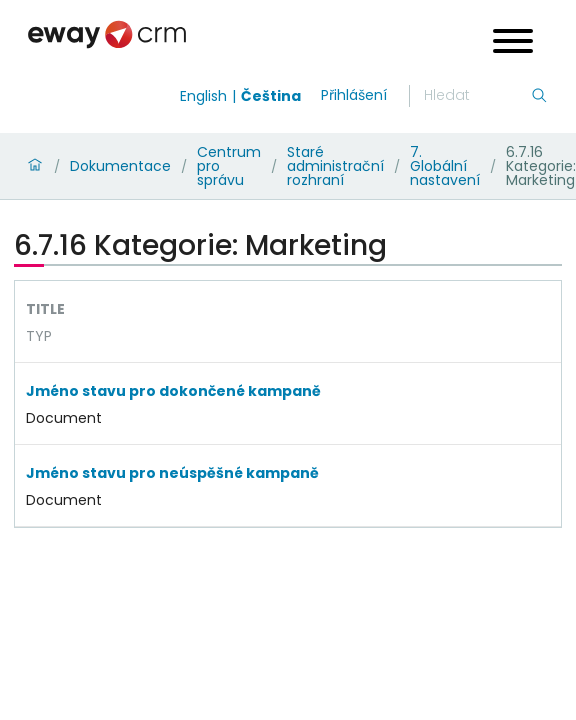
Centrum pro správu (229, 166)
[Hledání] (477, 96)
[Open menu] (513, 43)
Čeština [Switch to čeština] (271, 96)
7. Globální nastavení (445, 166)
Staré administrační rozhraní (335, 166)
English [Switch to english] (203, 96)
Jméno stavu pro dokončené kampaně (173, 391)
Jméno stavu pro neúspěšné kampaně (172, 473)
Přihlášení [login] (354, 95)
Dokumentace (120, 166)
